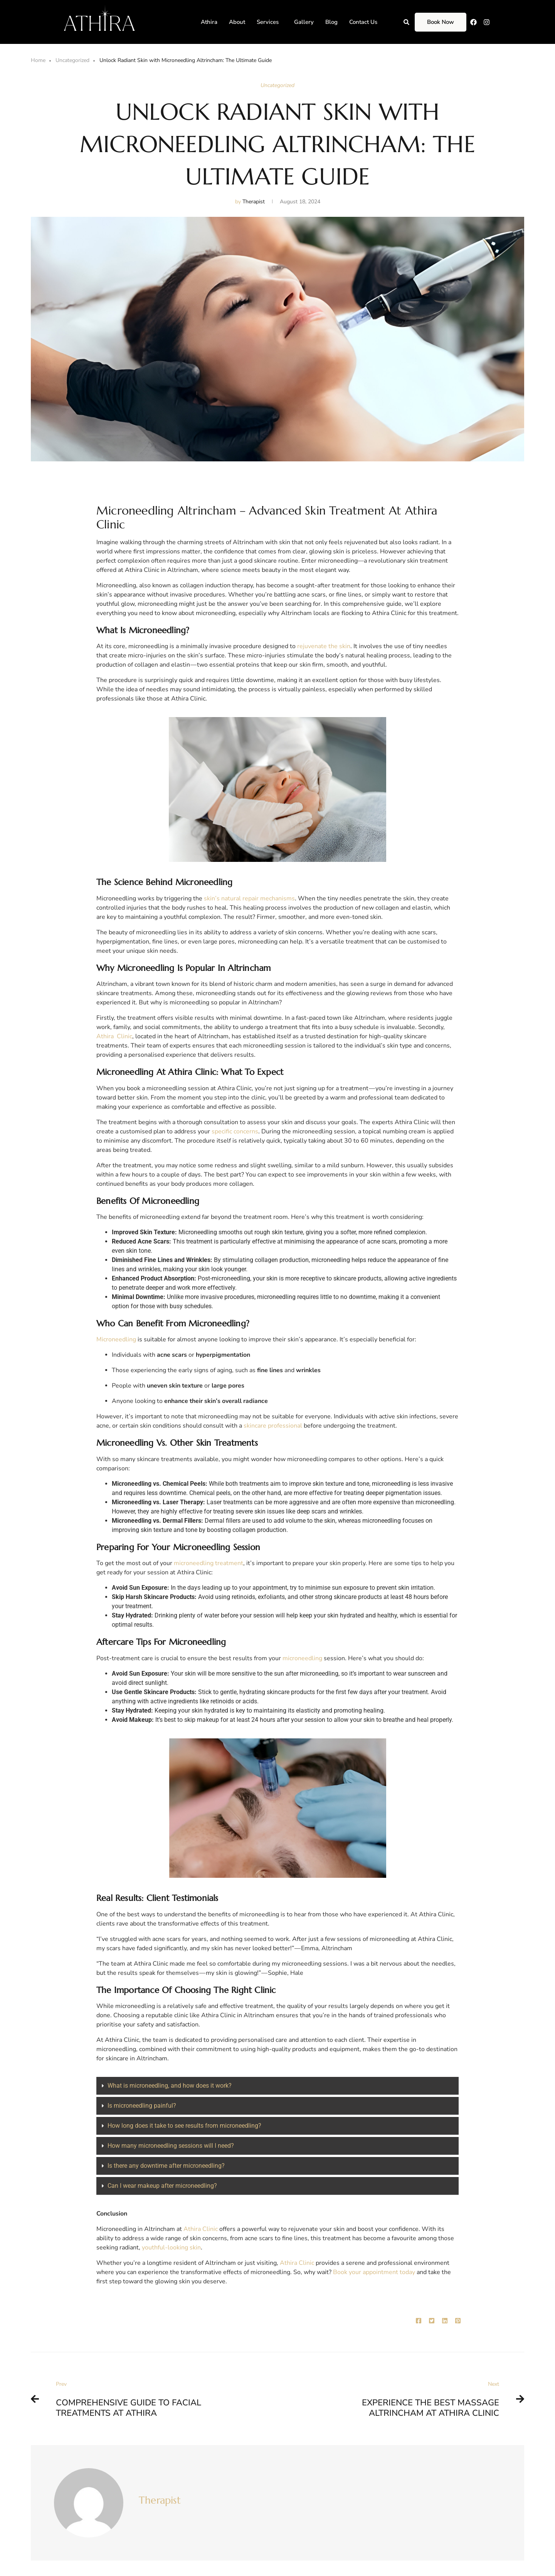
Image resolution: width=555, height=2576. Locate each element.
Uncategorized (72, 60)
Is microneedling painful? (142, 2105)
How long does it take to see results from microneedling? (184, 2125)
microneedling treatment (208, 1563)
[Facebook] (418, 2321)
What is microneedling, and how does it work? (170, 2085)
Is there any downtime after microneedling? (166, 2165)
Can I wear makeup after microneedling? (162, 2185)
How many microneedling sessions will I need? (171, 2145)
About (237, 22)
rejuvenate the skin (323, 646)
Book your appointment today (374, 2272)
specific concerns (235, 1131)
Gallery (304, 22)
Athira (209, 22)
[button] (269, 22)
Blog (331, 22)
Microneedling (117, 1339)
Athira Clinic (114, 1036)
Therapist (160, 2500)
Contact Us (363, 22)
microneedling (303, 1658)
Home (38, 60)
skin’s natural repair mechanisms (249, 898)
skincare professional (273, 1425)
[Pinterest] (457, 2321)
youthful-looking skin (171, 2247)
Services (268, 22)
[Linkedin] (444, 2321)
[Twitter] (431, 2321)
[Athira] (99, 18)
